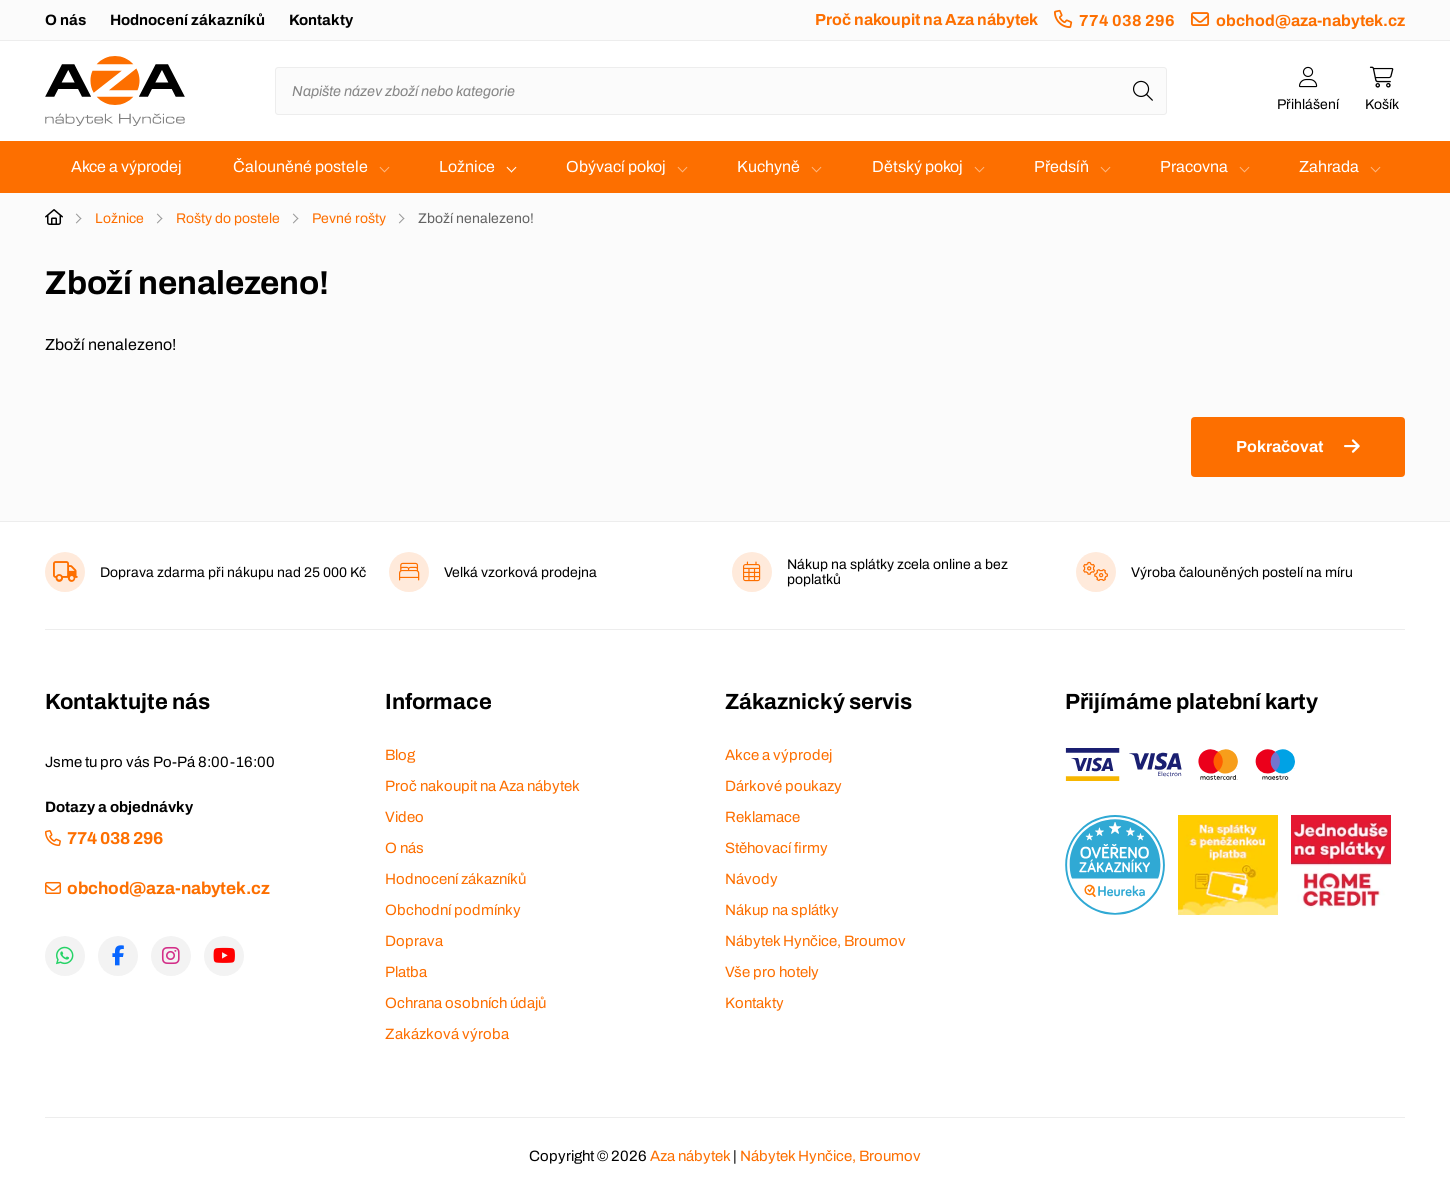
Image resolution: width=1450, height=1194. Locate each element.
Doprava (414, 941)
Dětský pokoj (917, 166)
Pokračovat (1279, 446)
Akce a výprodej (126, 166)
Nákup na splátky (782, 910)
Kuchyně (768, 166)
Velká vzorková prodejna (520, 572)
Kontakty (321, 20)
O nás (65, 20)
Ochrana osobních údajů (465, 1003)
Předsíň (1061, 166)
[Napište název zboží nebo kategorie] (721, 91)
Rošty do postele (228, 218)
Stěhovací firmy (776, 848)
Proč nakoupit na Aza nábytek (926, 19)
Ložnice (467, 166)
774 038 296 (1127, 20)
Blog (400, 755)
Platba (406, 972)
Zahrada (1329, 166)
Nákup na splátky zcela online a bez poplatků (897, 572)
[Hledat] (1143, 91)
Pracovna (1194, 166)
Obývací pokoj (616, 166)
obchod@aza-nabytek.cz (1310, 20)
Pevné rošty (349, 218)
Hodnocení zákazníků (187, 20)
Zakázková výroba (447, 1034)
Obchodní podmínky (453, 910)
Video (404, 817)
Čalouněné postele (300, 166)
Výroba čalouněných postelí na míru (1242, 572)
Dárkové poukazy (783, 786)
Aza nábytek (690, 1156)
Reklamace (762, 817)
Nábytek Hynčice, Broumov (815, 941)
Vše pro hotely (772, 972)
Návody (751, 879)
